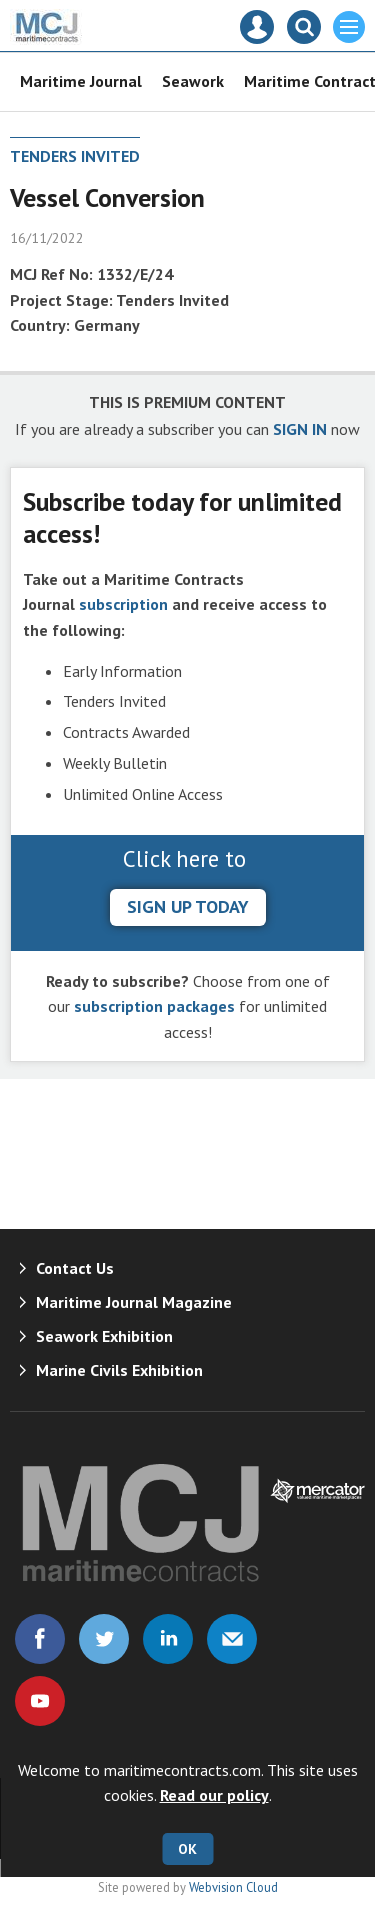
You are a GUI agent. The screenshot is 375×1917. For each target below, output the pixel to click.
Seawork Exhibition (104, 1336)
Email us (232, 1639)
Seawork (193, 81)
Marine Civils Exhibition (119, 1370)
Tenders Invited (75, 156)
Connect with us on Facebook (40, 1639)
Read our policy (214, 1795)
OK (187, 1849)
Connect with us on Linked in (168, 1639)
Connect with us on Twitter (104, 1639)
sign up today (188, 906)
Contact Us (75, 1268)
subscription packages (154, 1006)
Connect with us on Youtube (40, 1701)
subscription (123, 604)
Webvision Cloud (233, 1887)
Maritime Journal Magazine (134, 1302)
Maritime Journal (81, 81)
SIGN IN (300, 429)
